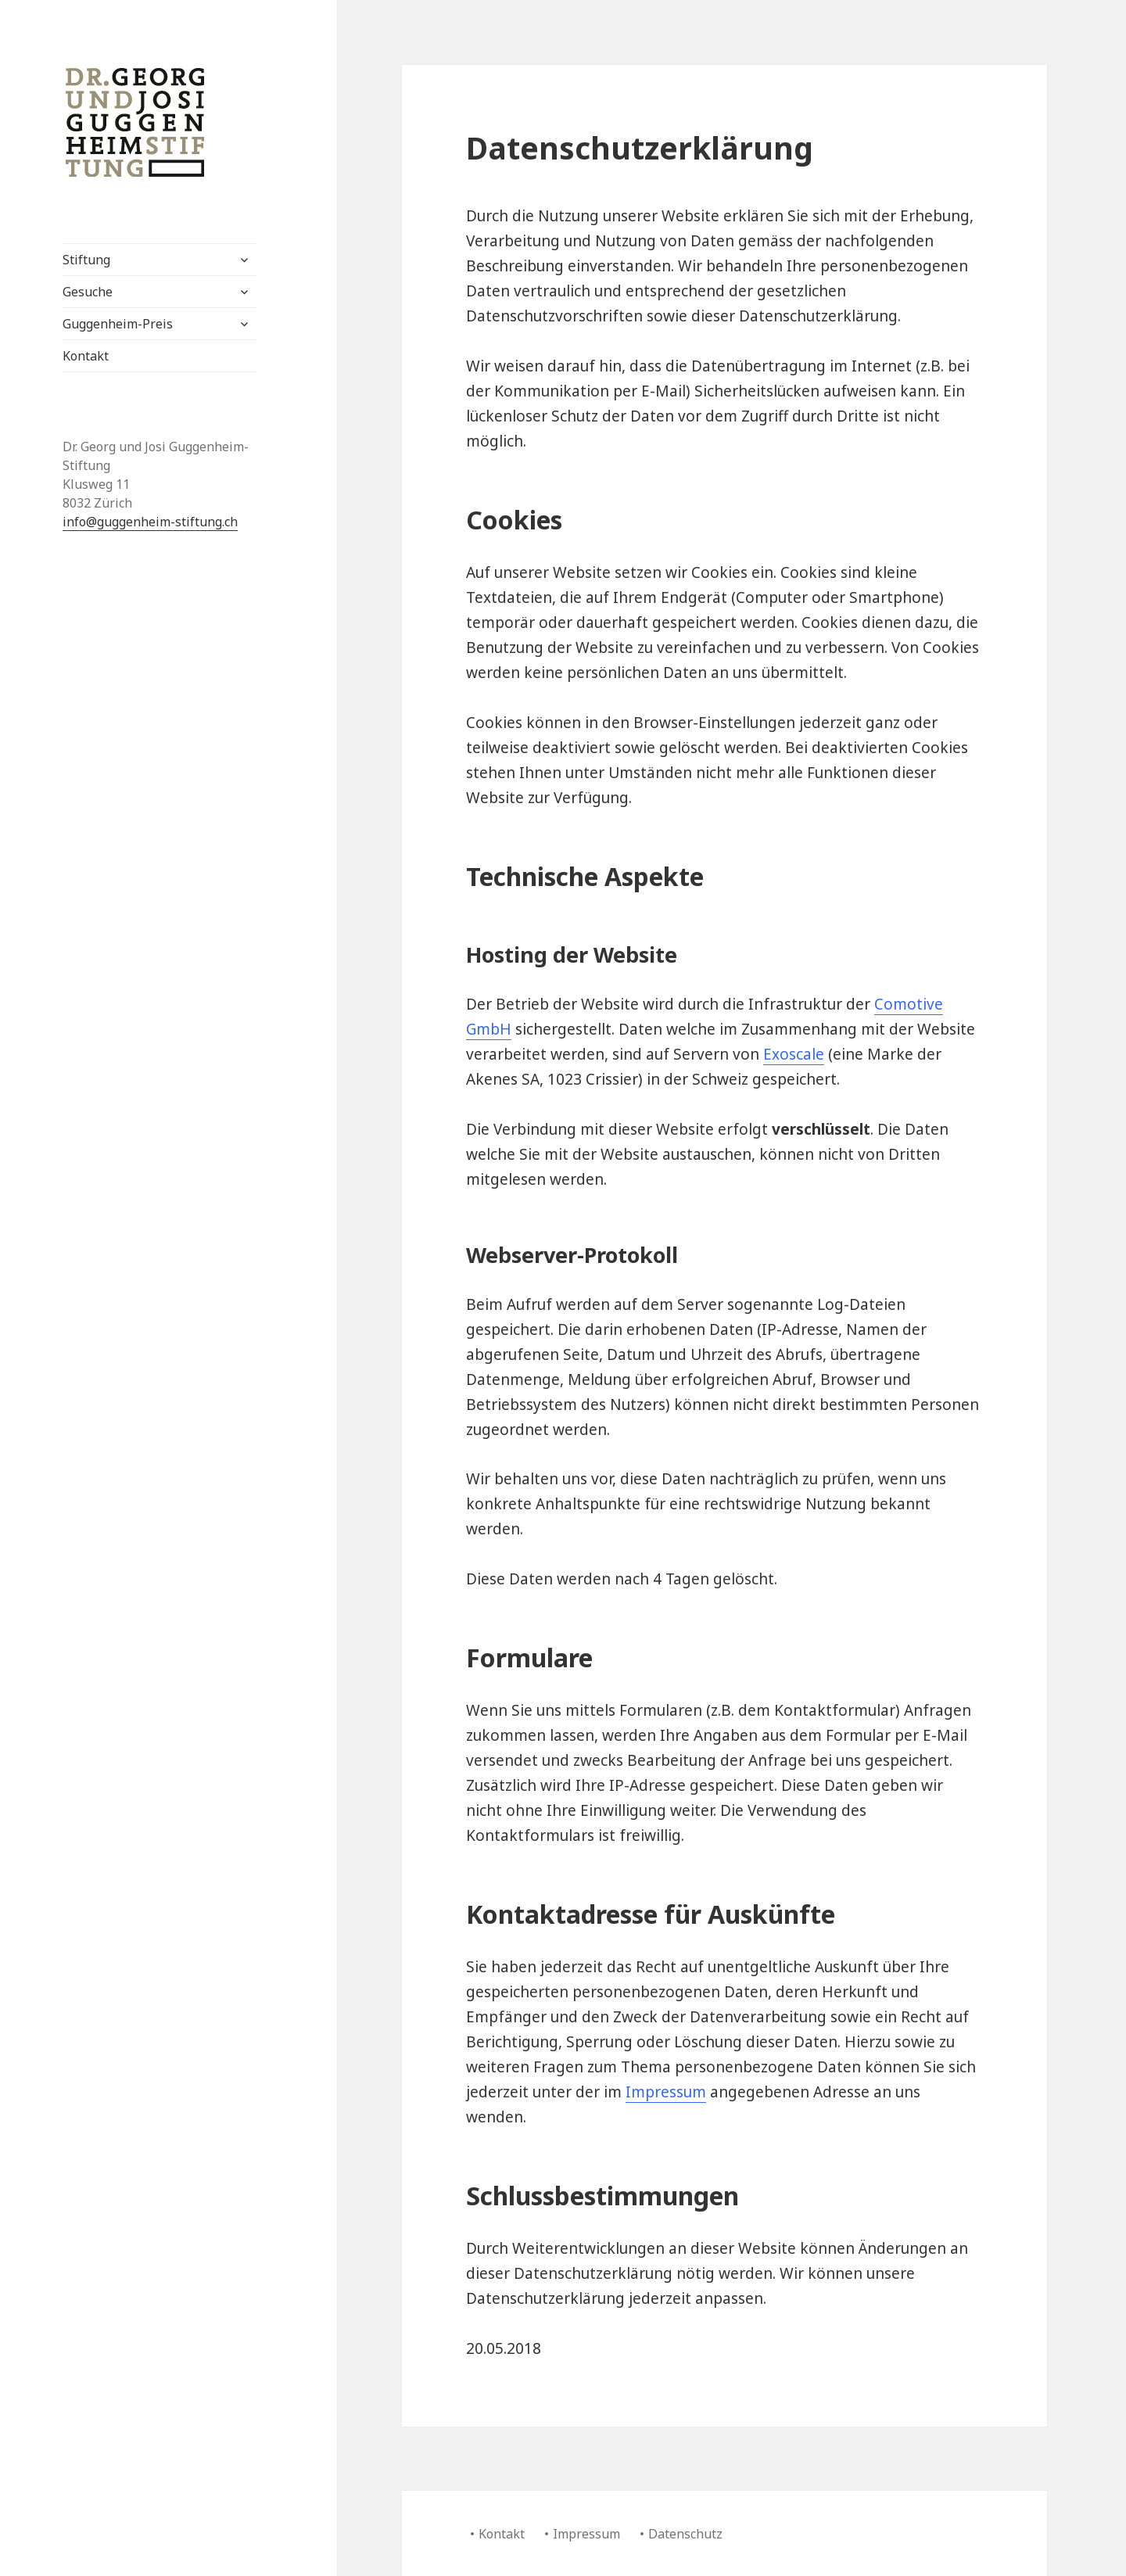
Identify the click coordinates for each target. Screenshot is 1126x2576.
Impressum (666, 2092)
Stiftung (86, 259)
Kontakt (86, 355)
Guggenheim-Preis (118, 323)
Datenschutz (685, 2533)
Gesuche (88, 291)
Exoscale (793, 1054)
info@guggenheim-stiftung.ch (150, 521)
